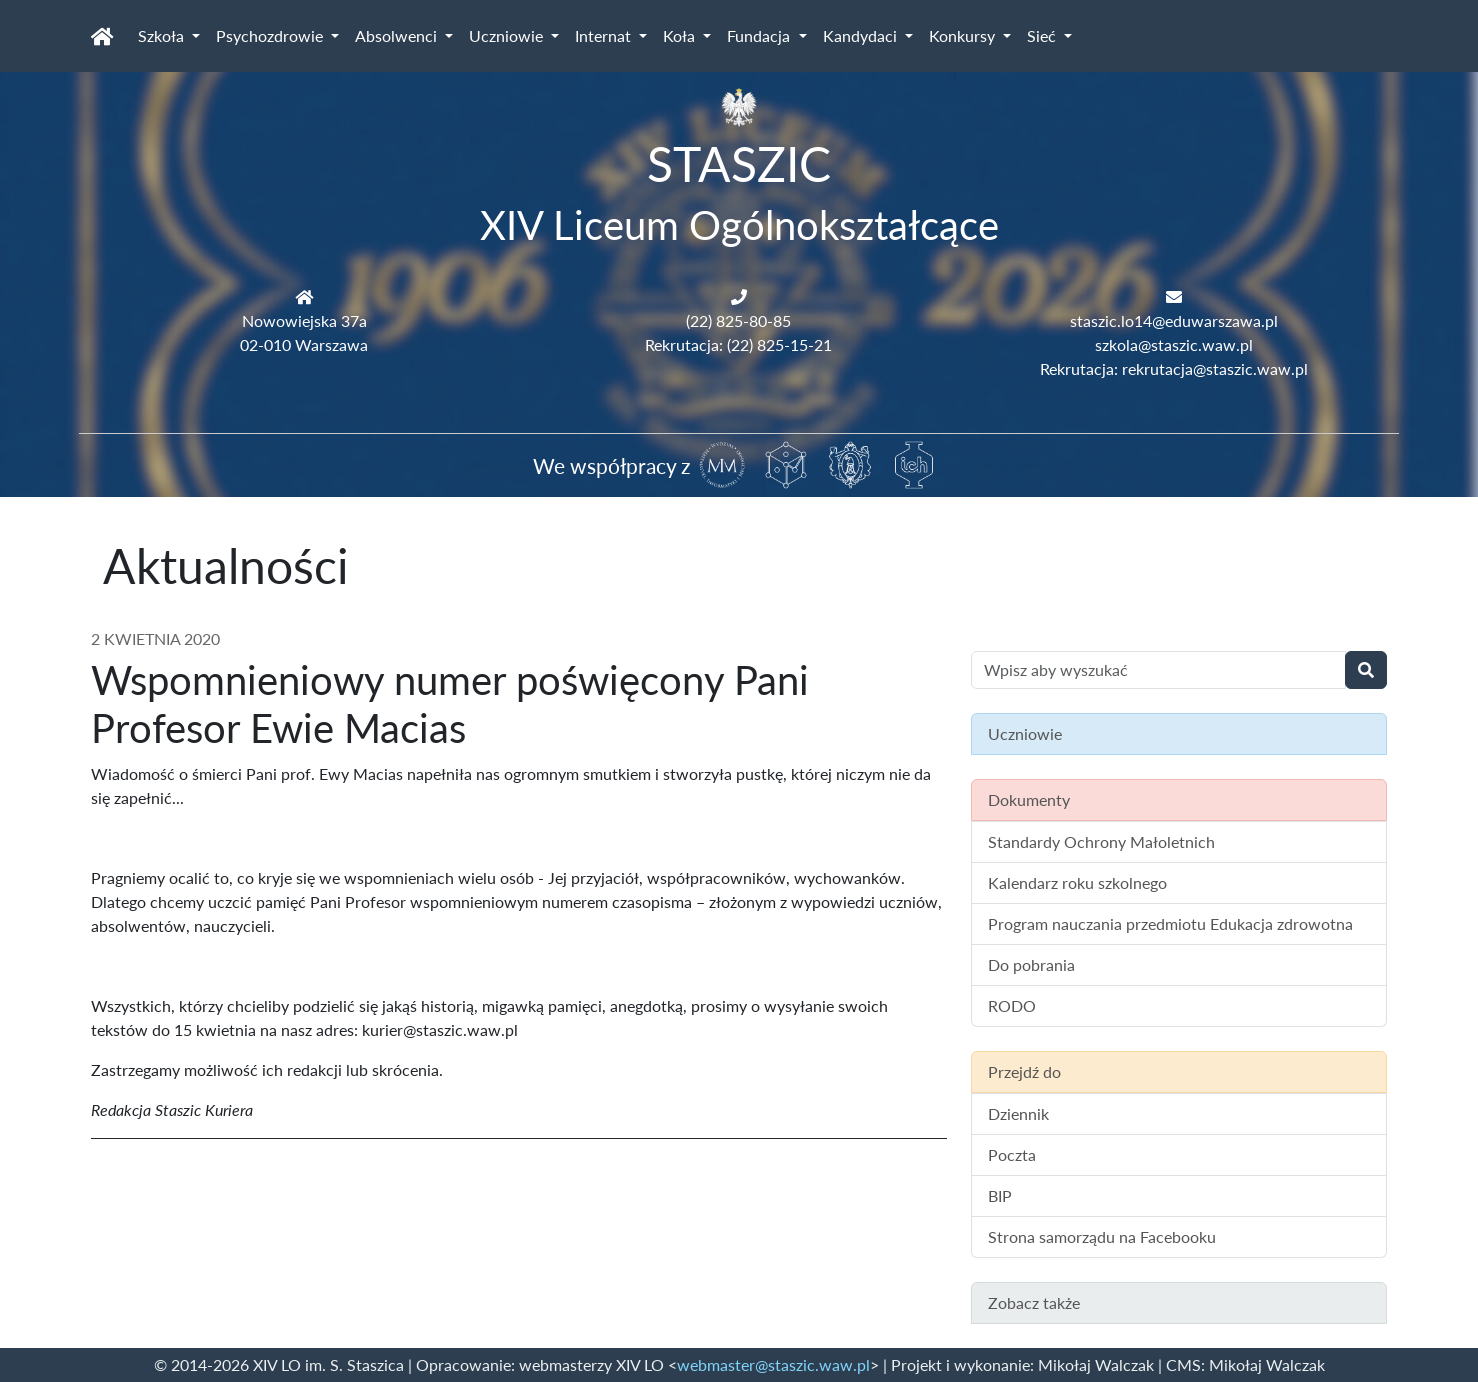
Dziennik (1018, 1113)
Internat (605, 35)
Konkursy (964, 35)
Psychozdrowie (271, 35)
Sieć (1043, 35)
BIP (1000, 1195)
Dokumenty (1029, 799)
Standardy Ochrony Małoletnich (1101, 841)
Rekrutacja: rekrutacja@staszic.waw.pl (1174, 368)
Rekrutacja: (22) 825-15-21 (738, 344)
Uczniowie (508, 35)
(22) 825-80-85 (738, 320)
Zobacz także (1034, 1302)
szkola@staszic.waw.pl (1174, 344)
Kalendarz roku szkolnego (1077, 882)
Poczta (1012, 1154)
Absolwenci (398, 35)
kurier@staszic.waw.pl (440, 1029)
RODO (1012, 1005)
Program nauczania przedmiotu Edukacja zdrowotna (1170, 923)
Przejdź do (1024, 1071)
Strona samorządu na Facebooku (1102, 1236)
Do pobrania (1031, 964)
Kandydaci (862, 35)
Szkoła (163, 35)
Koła (681, 35)
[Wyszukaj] (1366, 670)
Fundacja (760, 35)
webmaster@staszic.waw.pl (773, 1364)
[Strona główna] (102, 36)
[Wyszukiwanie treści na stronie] (1158, 670)
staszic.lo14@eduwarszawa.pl (1174, 320)
